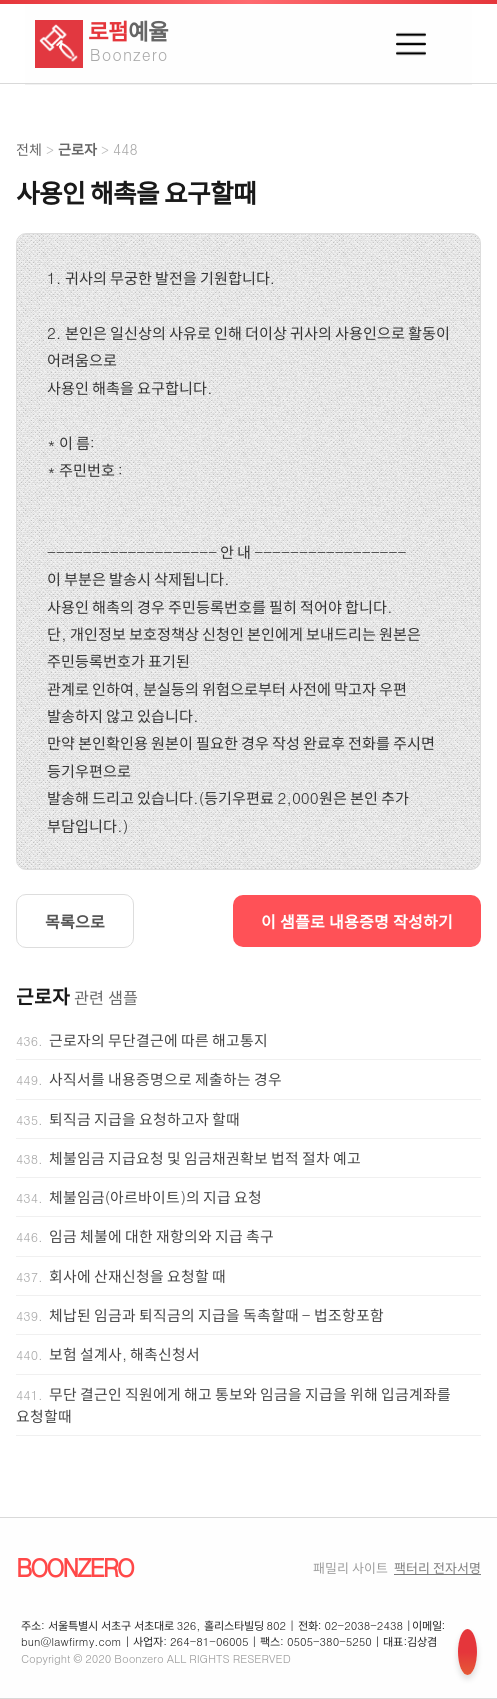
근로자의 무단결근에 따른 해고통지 (158, 1040)
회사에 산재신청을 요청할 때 (137, 1276)
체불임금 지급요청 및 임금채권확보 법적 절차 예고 (205, 1158)
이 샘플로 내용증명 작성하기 (357, 921)
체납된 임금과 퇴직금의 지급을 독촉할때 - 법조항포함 (216, 1315)
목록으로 (75, 921)
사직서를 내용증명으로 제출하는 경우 (165, 1079)
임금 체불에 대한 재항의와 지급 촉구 (161, 1236)
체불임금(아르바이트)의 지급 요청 (155, 1197)
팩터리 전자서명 (437, 1567)
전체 (29, 149)
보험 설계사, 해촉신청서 (125, 1354)
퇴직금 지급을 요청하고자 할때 (144, 1119)
